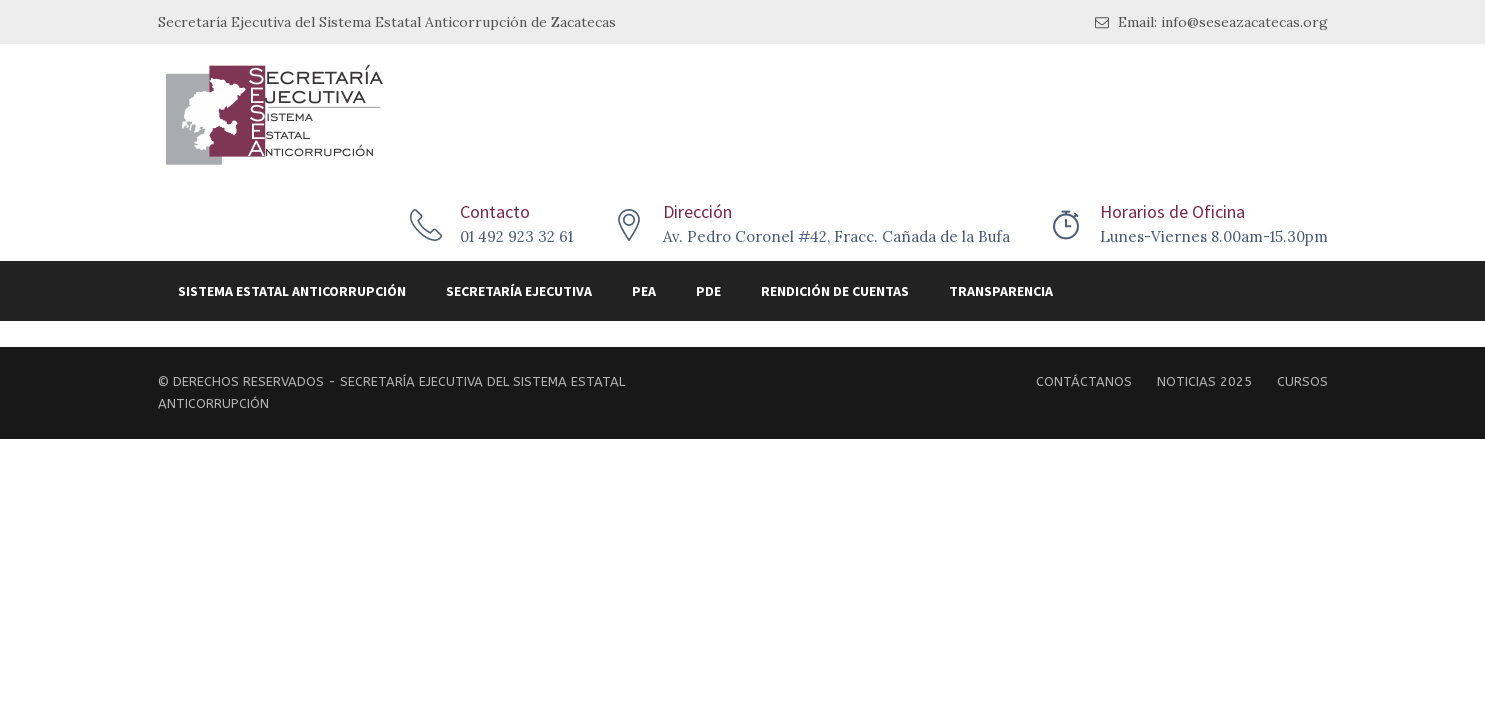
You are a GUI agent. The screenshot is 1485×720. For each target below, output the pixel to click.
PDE (708, 291)
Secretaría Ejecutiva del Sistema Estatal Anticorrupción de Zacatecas (387, 22)
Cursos (1302, 381)
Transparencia (1001, 291)
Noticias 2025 (1204, 381)
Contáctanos (1084, 381)
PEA (644, 291)
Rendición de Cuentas (835, 291)
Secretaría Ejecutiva (519, 291)
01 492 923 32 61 (516, 236)
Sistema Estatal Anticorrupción (292, 291)
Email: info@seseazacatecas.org (1211, 22)
